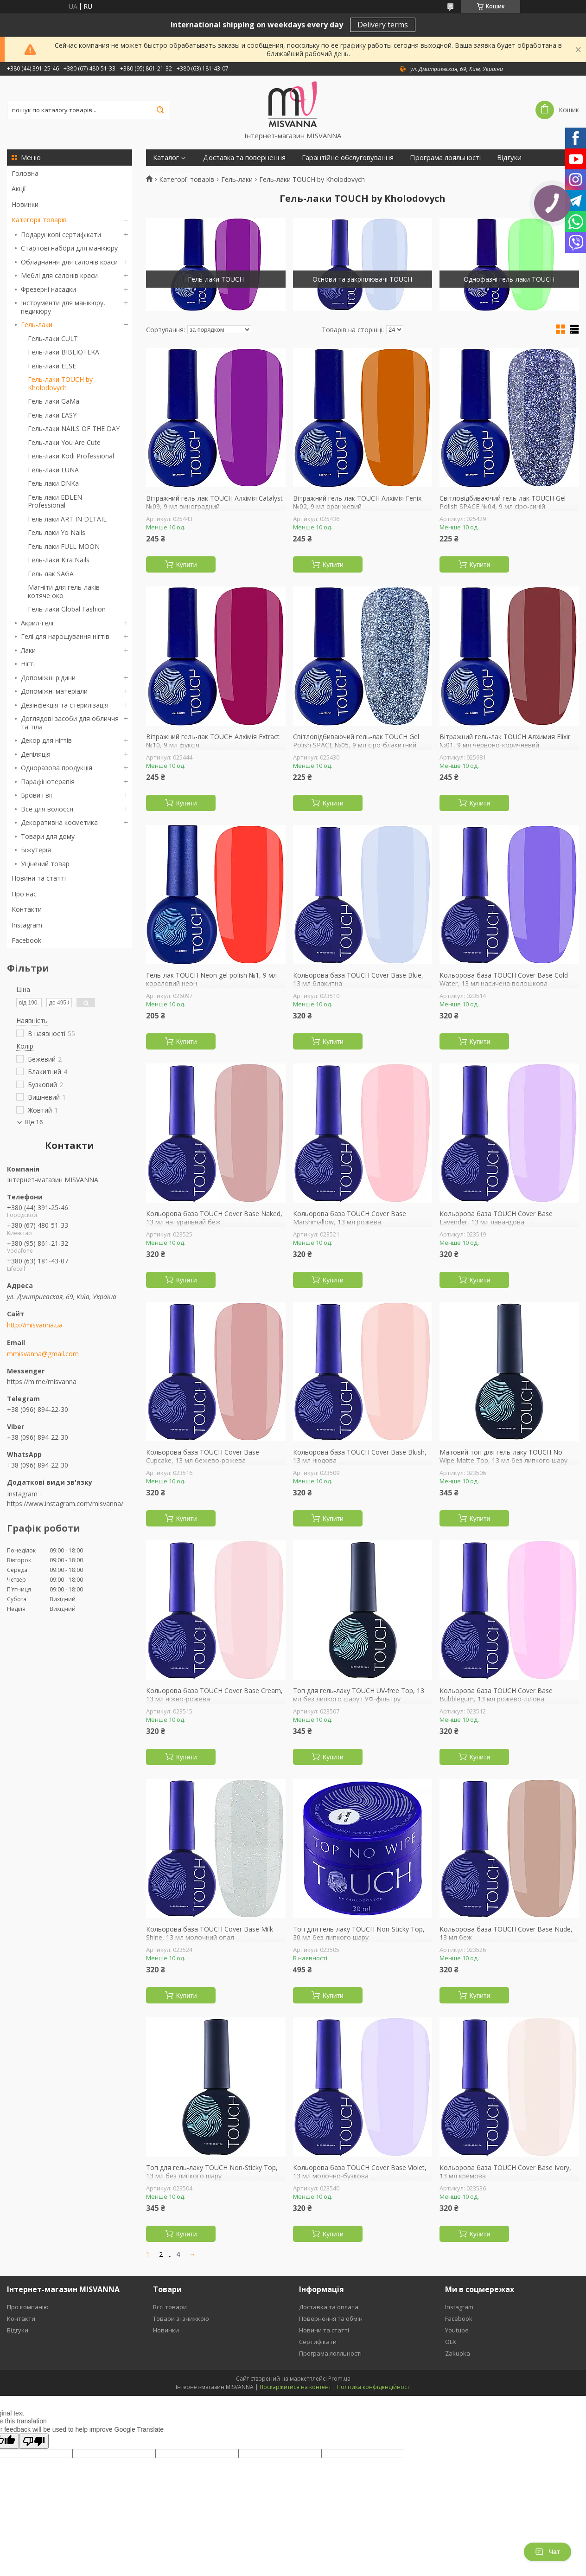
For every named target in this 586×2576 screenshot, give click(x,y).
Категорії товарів (39, 219)
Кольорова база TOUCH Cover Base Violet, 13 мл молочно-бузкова (360, 2172)
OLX (450, 2342)
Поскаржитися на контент (295, 2387)
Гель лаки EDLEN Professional (55, 501)
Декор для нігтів (46, 740)
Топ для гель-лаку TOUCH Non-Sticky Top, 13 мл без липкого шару (212, 2172)
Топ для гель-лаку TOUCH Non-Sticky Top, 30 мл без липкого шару (359, 1933)
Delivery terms (382, 24)
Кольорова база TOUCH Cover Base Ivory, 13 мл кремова (505, 2172)
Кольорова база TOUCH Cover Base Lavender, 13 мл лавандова (496, 1218)
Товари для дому (48, 836)
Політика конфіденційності (374, 2387)
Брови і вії (36, 795)
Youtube (457, 2330)
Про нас (24, 893)
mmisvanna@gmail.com (43, 1354)
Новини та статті (39, 878)
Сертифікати (174, 174)
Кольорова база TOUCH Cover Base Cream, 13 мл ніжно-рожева (214, 1695)
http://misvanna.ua (35, 1325)
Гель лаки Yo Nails (56, 532)
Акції (19, 188)
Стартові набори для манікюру (69, 248)
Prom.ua (339, 2379)
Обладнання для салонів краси (69, 262)
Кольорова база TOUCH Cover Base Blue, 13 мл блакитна (358, 979)
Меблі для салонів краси (59, 275)
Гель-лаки (36, 324)
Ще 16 (34, 1122)
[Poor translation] (34, 2441)
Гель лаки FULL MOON (64, 546)
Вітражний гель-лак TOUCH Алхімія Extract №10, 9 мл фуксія (213, 741)
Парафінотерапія (48, 781)
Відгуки (509, 157)
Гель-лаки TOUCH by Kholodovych (60, 383)
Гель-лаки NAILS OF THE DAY (74, 428)
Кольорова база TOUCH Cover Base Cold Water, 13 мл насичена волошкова (504, 979)
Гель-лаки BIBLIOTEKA (63, 352)
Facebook (26, 940)
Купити (186, 564)
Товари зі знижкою (181, 2318)
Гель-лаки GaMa (53, 401)
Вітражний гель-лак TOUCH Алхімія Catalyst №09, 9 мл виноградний (214, 502)
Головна (25, 173)
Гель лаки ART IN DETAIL (67, 519)
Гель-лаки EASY (52, 415)
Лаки (28, 650)
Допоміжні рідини (48, 677)
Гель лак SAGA (51, 573)
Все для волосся (47, 809)
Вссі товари (170, 2307)
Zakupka (457, 2353)
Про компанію (28, 2307)
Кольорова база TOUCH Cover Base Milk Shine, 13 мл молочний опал (209, 1933)
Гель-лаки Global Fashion (67, 609)
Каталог (166, 157)
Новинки (25, 204)
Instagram (27, 925)
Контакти (27, 909)
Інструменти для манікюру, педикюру (63, 307)
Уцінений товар (45, 863)
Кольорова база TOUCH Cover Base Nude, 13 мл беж (506, 1933)
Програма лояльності (445, 157)
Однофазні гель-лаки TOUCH (509, 279)
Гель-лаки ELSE (52, 365)
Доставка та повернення (244, 157)
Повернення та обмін (331, 2318)
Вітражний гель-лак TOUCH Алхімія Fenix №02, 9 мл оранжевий (357, 502)
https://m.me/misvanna (41, 1381)
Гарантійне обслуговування (348, 157)
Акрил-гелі (37, 622)
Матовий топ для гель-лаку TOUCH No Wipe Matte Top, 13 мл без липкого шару (503, 1456)
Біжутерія (36, 849)
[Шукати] (160, 110)
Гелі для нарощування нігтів (65, 636)
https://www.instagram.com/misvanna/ (65, 1503)
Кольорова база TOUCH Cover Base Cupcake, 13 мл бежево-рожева (202, 1456)
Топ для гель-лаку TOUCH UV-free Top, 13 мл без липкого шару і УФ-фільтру (358, 1695)
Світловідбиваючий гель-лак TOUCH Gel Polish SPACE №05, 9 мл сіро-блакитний (356, 741)
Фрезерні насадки (48, 289)
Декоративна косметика (59, 822)
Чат (547, 2552)
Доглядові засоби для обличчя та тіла (70, 722)
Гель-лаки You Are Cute (64, 442)
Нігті (28, 663)
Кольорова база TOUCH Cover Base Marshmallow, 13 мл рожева (349, 1218)
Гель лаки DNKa (53, 483)
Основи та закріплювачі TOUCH (362, 279)
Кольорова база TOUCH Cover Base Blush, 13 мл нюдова (360, 1456)
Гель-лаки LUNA (53, 469)
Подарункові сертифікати (61, 234)
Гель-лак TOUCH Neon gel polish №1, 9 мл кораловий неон (211, 979)
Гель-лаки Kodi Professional (71, 455)
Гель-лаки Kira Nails (58, 559)
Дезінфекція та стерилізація (64, 705)
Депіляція (36, 754)
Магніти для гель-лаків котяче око (64, 591)
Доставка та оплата (328, 2307)
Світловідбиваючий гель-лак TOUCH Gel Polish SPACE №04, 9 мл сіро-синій (503, 502)
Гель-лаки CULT (53, 338)
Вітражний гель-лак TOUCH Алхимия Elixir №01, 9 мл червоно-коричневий (505, 741)
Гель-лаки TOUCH (216, 279)
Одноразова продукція (56, 767)
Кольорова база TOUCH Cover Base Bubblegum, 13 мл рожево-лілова (496, 1695)
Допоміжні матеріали (54, 691)
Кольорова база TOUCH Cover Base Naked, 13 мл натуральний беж (214, 1218)
